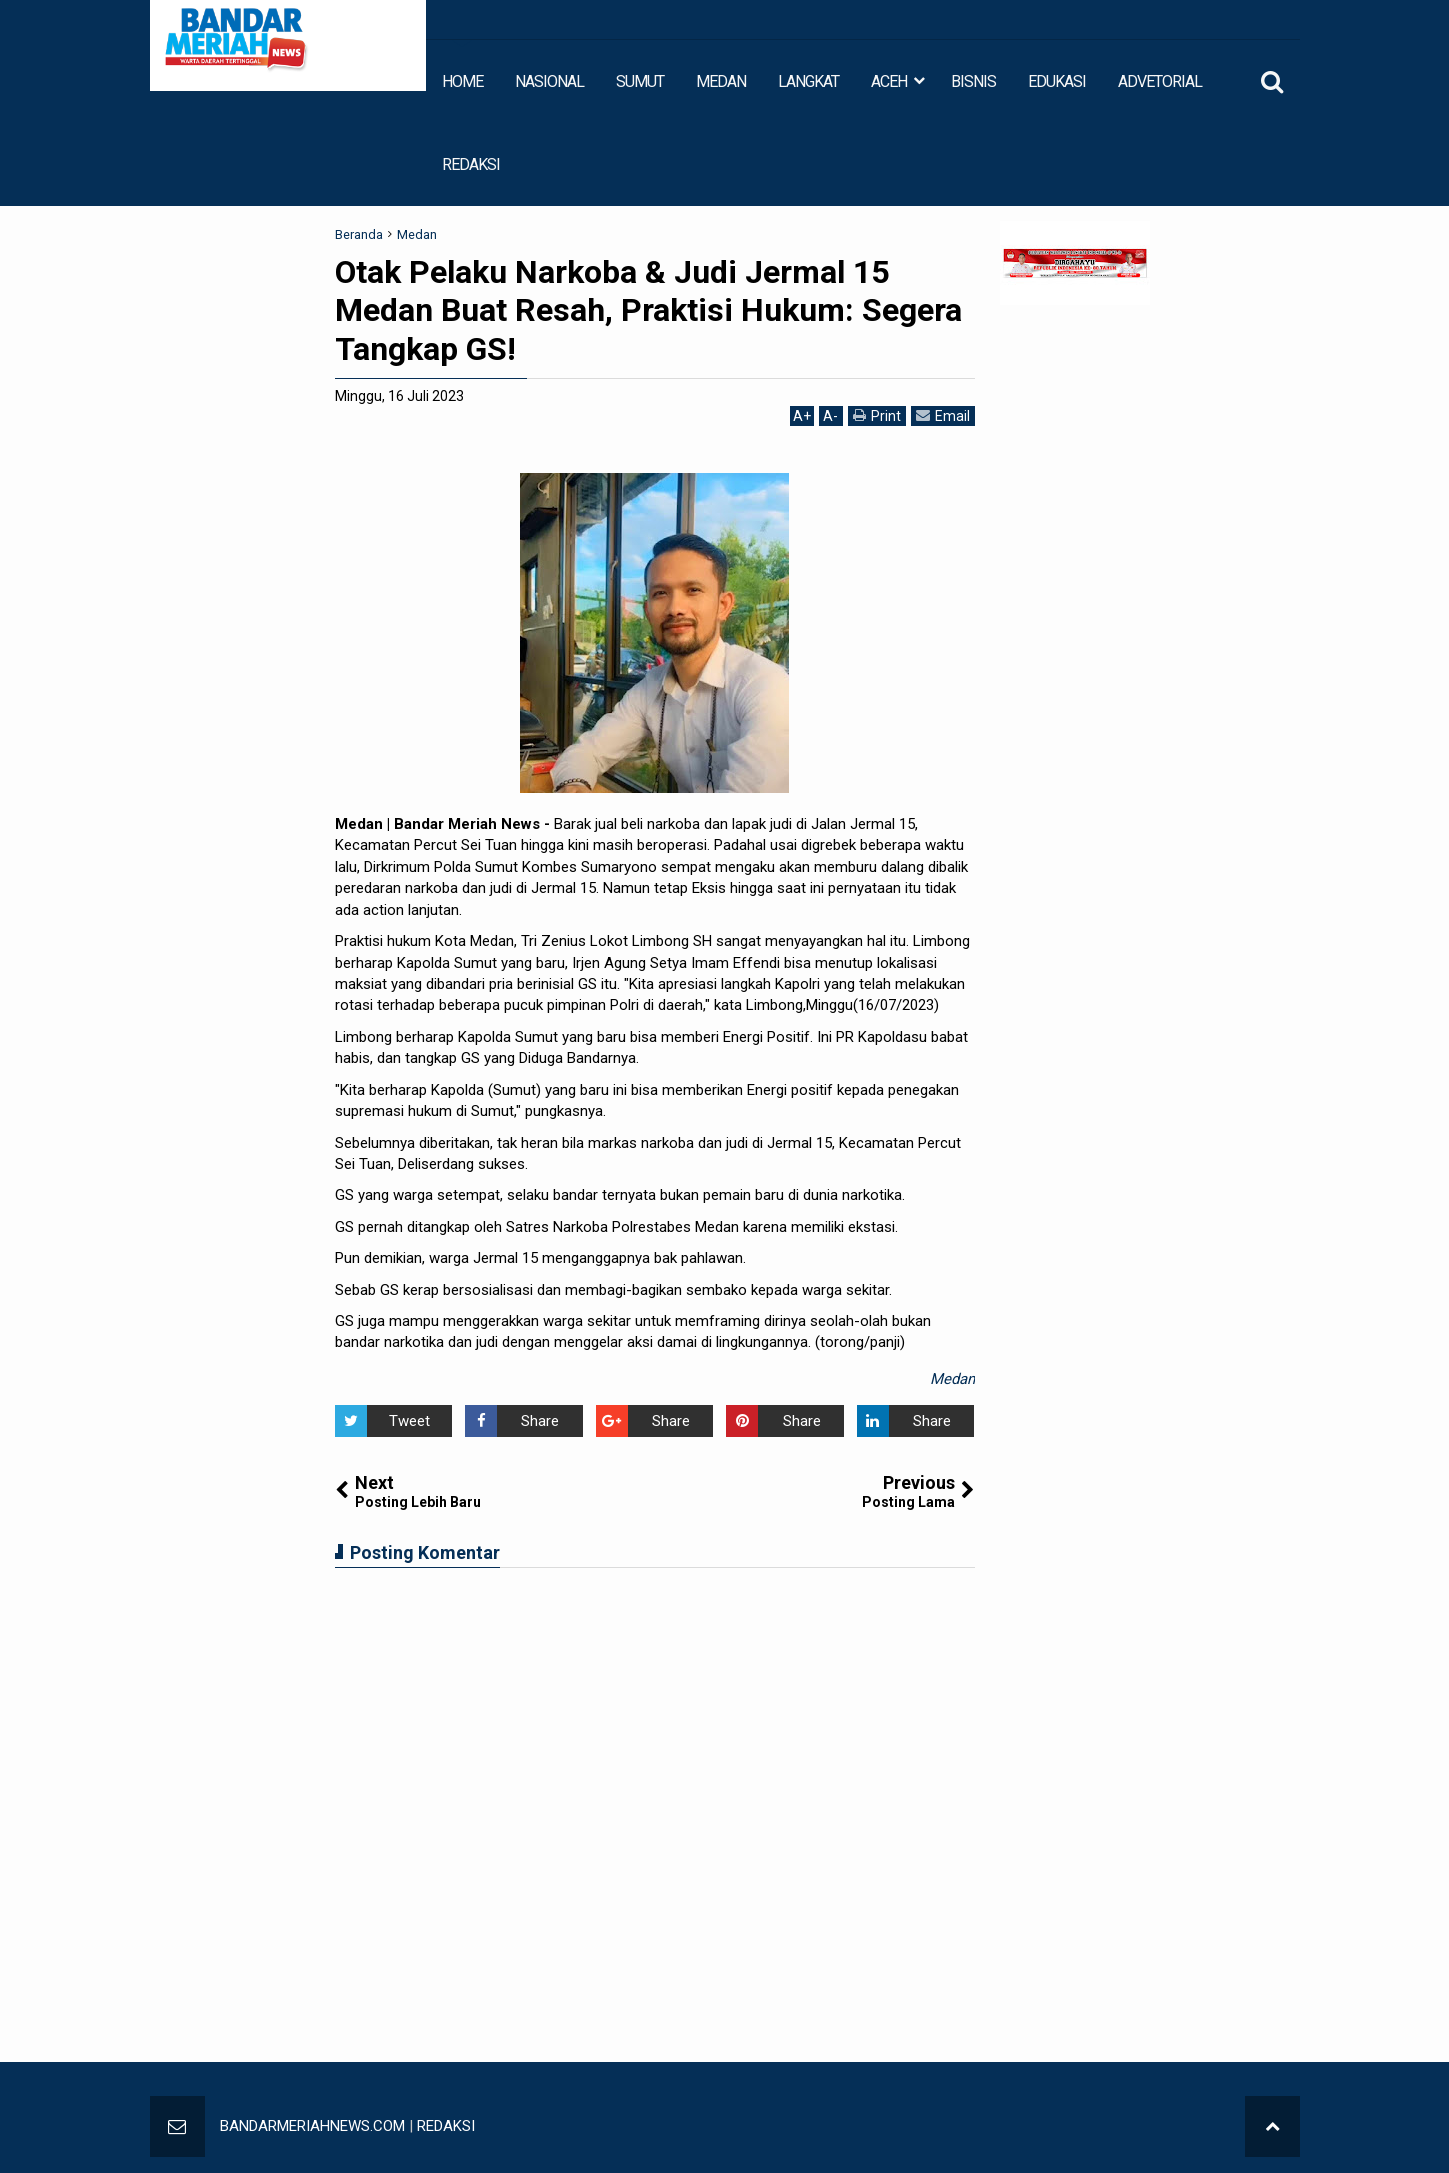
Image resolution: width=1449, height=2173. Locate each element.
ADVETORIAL (1160, 81)
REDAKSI (471, 164)
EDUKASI (1057, 81)
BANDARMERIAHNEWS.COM (312, 2126)
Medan (952, 1379)
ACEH (889, 81)
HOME (462, 81)
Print (877, 415)
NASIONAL (549, 81)
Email (943, 415)
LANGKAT (808, 81)
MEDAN (721, 81)
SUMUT (640, 81)
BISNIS (973, 81)
